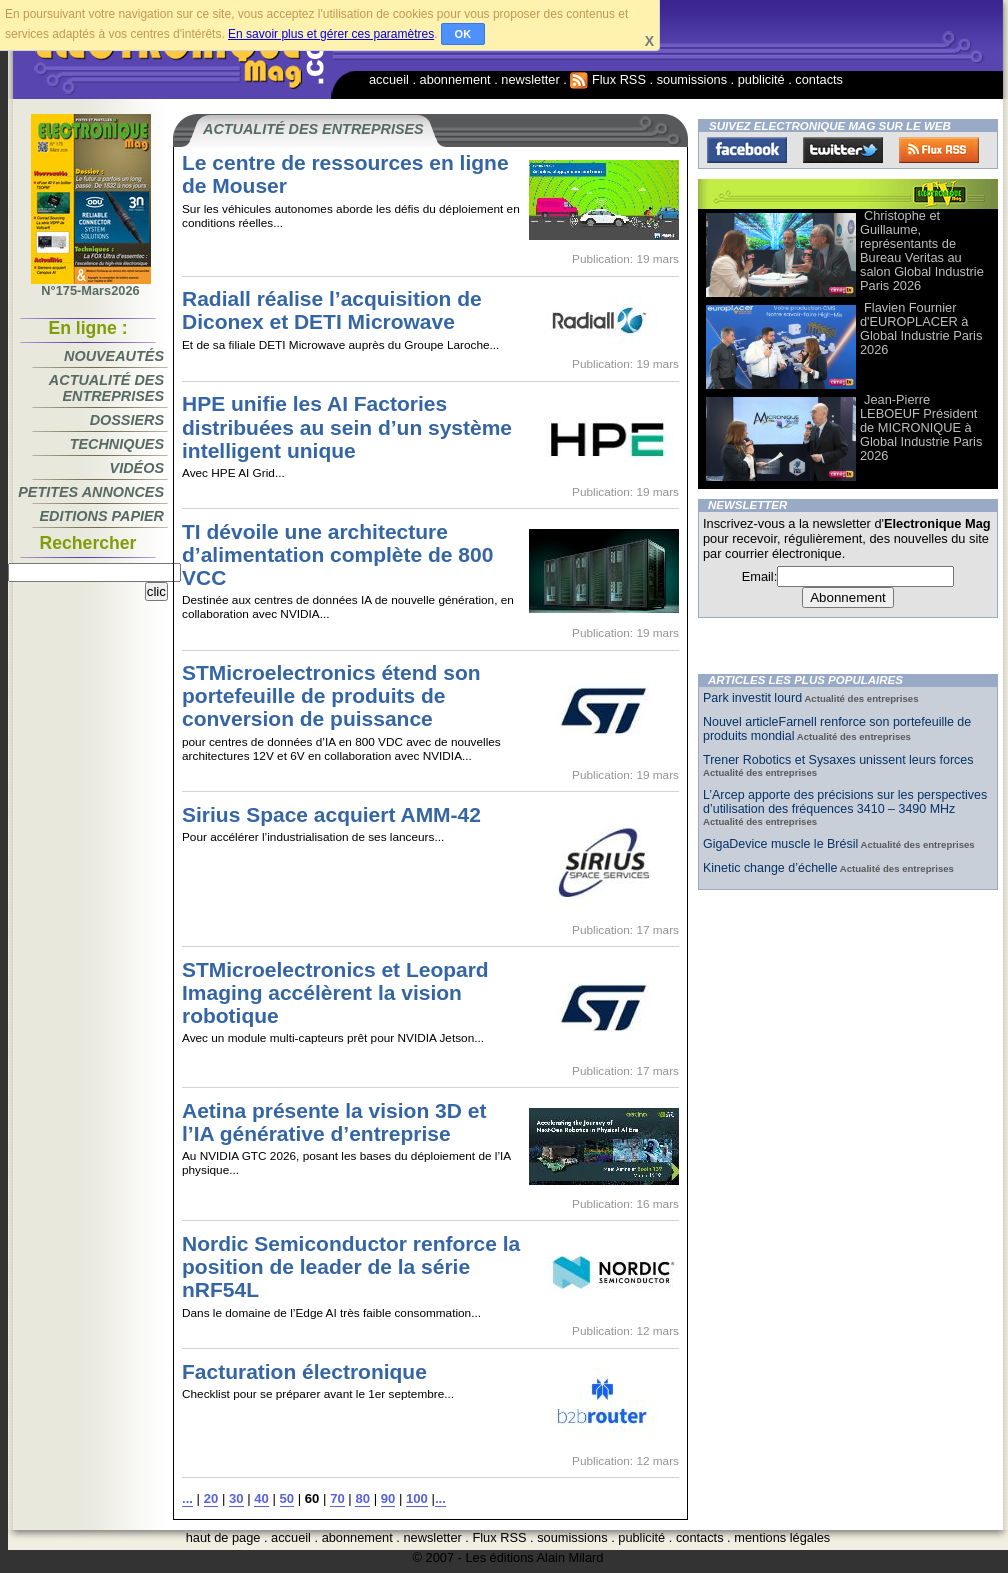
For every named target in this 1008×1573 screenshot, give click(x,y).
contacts (819, 79)
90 (388, 1498)
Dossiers (127, 420)
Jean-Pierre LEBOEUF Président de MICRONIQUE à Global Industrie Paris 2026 (921, 427)
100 (417, 1498)
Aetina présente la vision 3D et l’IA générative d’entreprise (334, 1122)
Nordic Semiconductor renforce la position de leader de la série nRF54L (351, 1266)
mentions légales (782, 1537)
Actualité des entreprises (106, 388)
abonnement (455, 79)
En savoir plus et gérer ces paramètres (331, 34)
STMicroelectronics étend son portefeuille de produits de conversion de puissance (331, 695)
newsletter (530, 79)
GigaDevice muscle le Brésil (780, 844)
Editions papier (102, 516)
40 (261, 1498)
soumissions (692, 79)
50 (287, 1498)
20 (211, 1498)
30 (236, 1498)
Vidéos (137, 468)
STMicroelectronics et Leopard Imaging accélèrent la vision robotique (335, 992)
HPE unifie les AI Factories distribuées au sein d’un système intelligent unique (347, 426)
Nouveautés (114, 356)
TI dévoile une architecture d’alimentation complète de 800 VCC (337, 554)
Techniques (117, 444)
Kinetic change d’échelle (770, 868)
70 (337, 1498)
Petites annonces (91, 492)
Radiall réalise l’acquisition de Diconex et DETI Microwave (332, 310)
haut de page (223, 1537)
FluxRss (939, 150)
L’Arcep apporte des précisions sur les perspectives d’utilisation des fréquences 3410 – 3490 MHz (845, 802)
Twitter (843, 150)
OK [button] (463, 34)
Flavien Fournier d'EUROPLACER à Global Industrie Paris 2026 (921, 328)
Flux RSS (608, 79)
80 (362, 1498)
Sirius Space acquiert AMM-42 (331, 814)
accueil (389, 79)
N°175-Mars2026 (91, 285)
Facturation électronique (304, 1371)
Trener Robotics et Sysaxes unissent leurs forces (838, 760)
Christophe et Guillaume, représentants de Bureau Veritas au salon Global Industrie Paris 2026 (922, 250)
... (187, 1498)
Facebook (747, 150)
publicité (761, 79)
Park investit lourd (752, 698)
